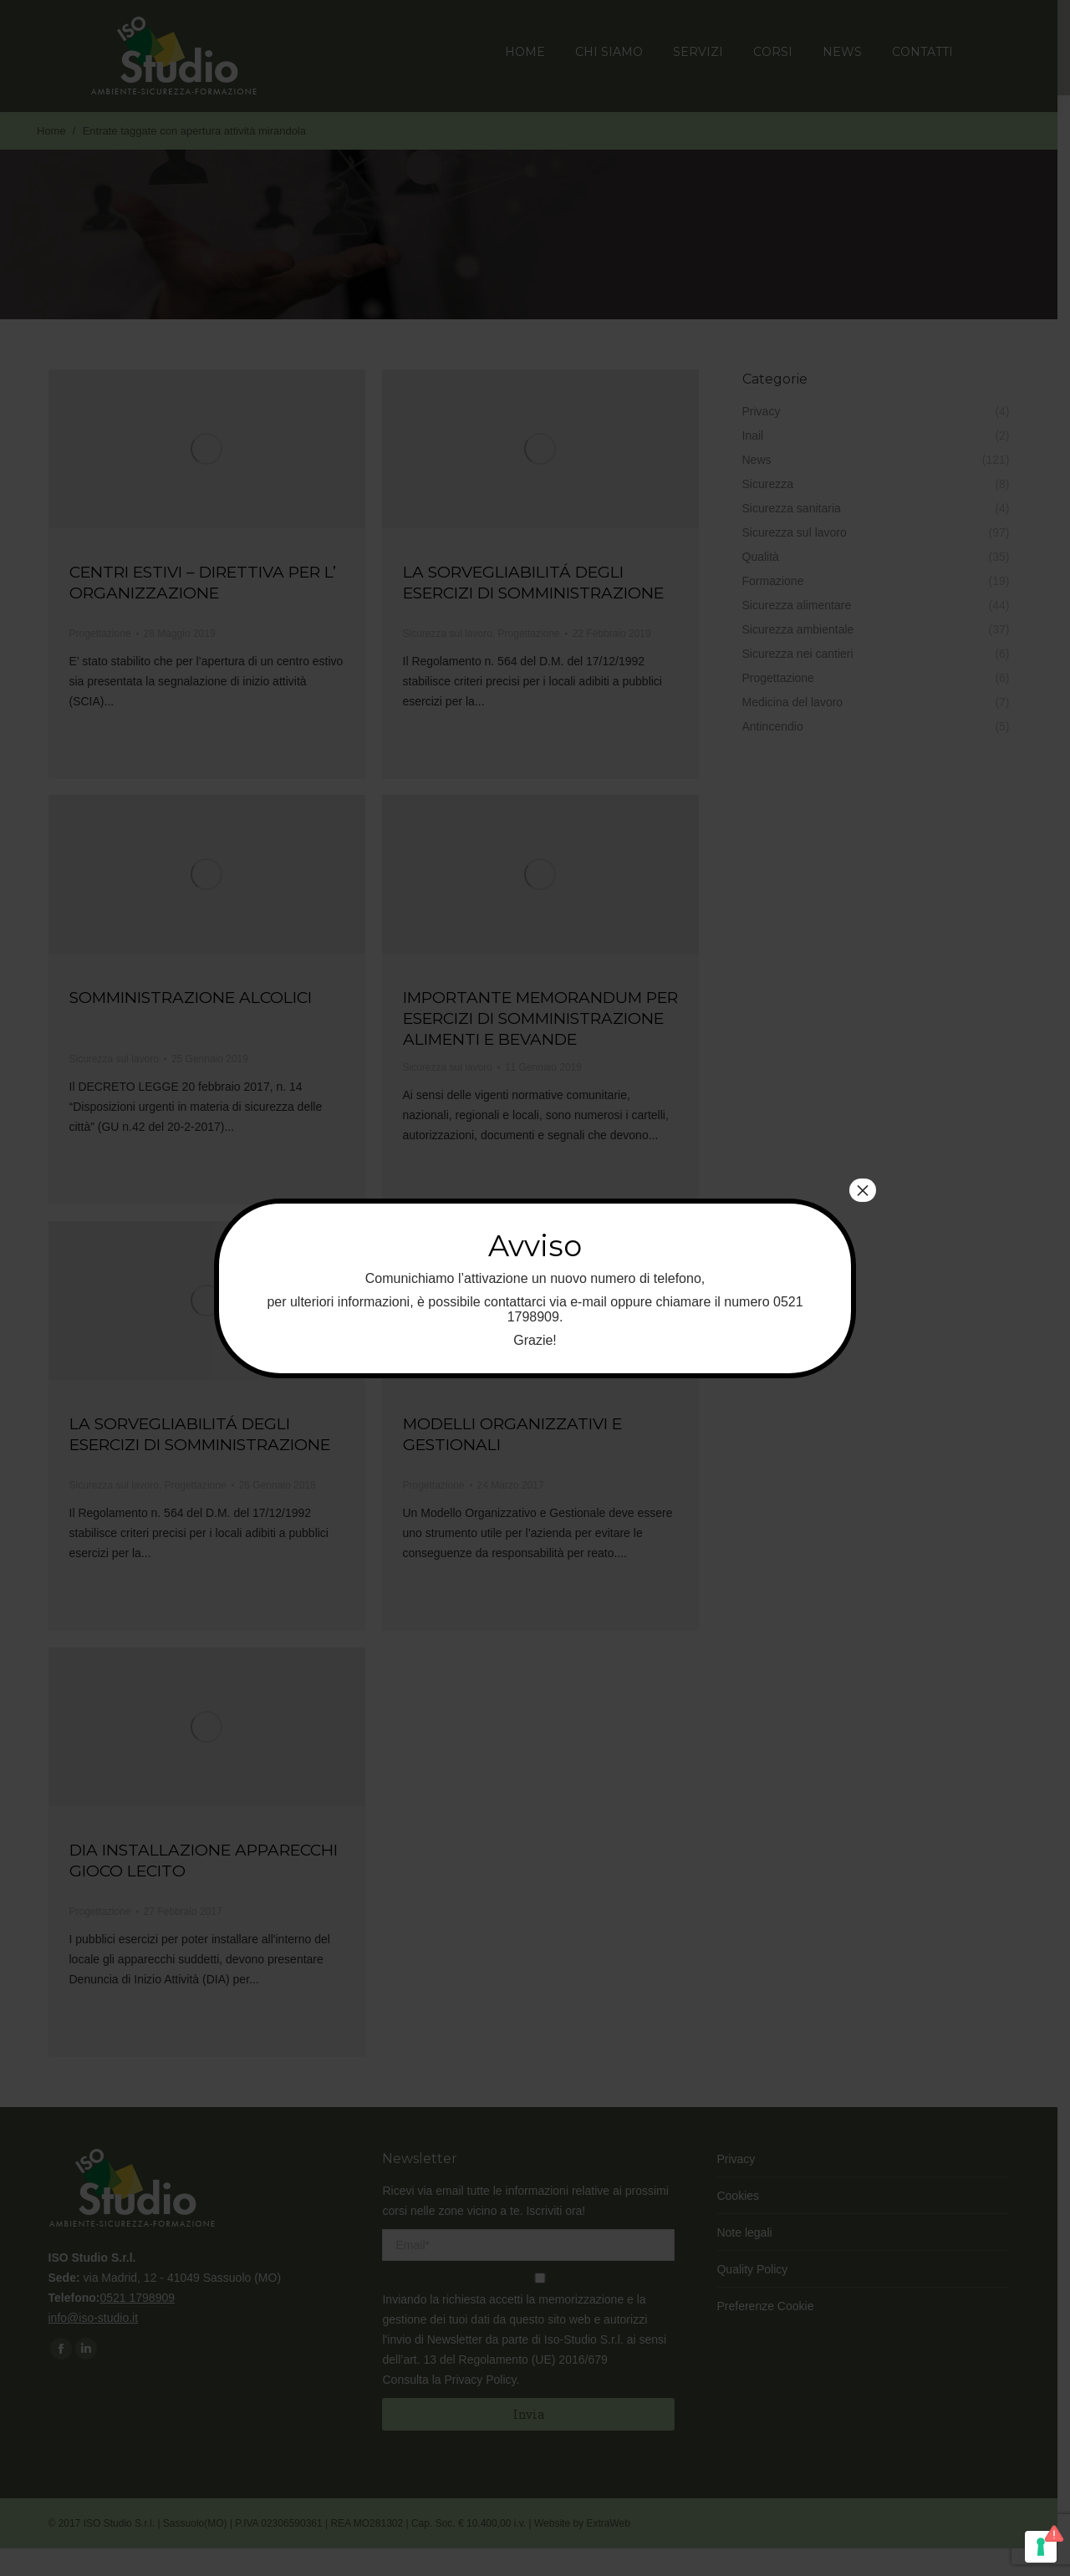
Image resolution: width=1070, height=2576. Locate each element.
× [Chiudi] (862, 1190)
